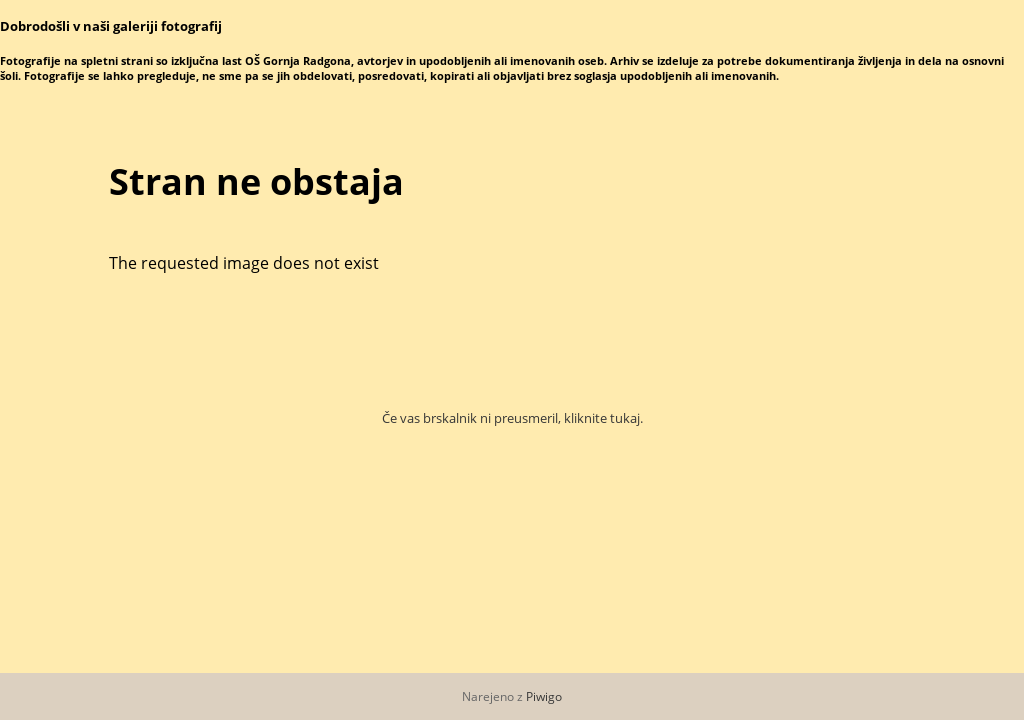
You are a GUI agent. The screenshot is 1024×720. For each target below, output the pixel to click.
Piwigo (544, 696)
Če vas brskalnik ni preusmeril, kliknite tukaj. (512, 418)
